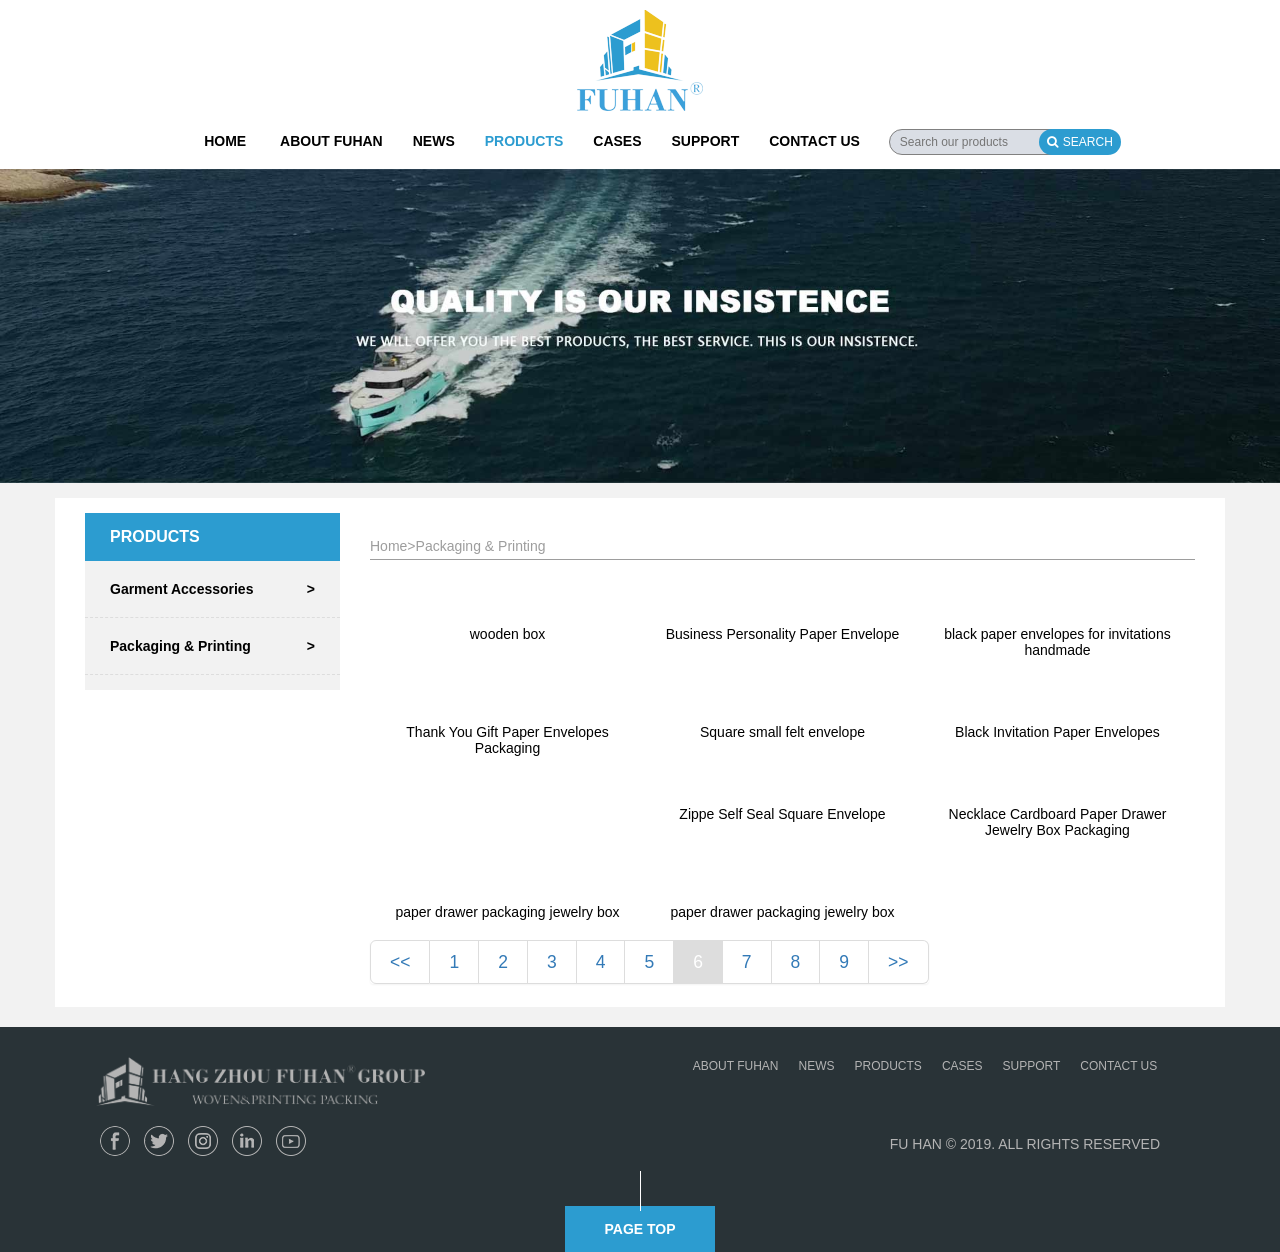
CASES (617, 141)
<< (400, 962)
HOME (225, 141)
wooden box (508, 634)
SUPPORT (706, 141)
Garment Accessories (212, 589)
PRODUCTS (524, 141)
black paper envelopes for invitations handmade (1057, 642)
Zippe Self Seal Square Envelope (782, 814)
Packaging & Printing (212, 646)
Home (388, 546)
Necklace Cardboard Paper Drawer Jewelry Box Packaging (1058, 822)
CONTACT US (814, 141)
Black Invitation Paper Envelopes (1057, 732)
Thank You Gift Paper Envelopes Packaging (507, 740)
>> (898, 962)
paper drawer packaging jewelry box (507, 912)
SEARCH (1080, 142)
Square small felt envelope (782, 732)
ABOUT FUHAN (331, 141)
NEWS (434, 141)
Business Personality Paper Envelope (782, 634)
